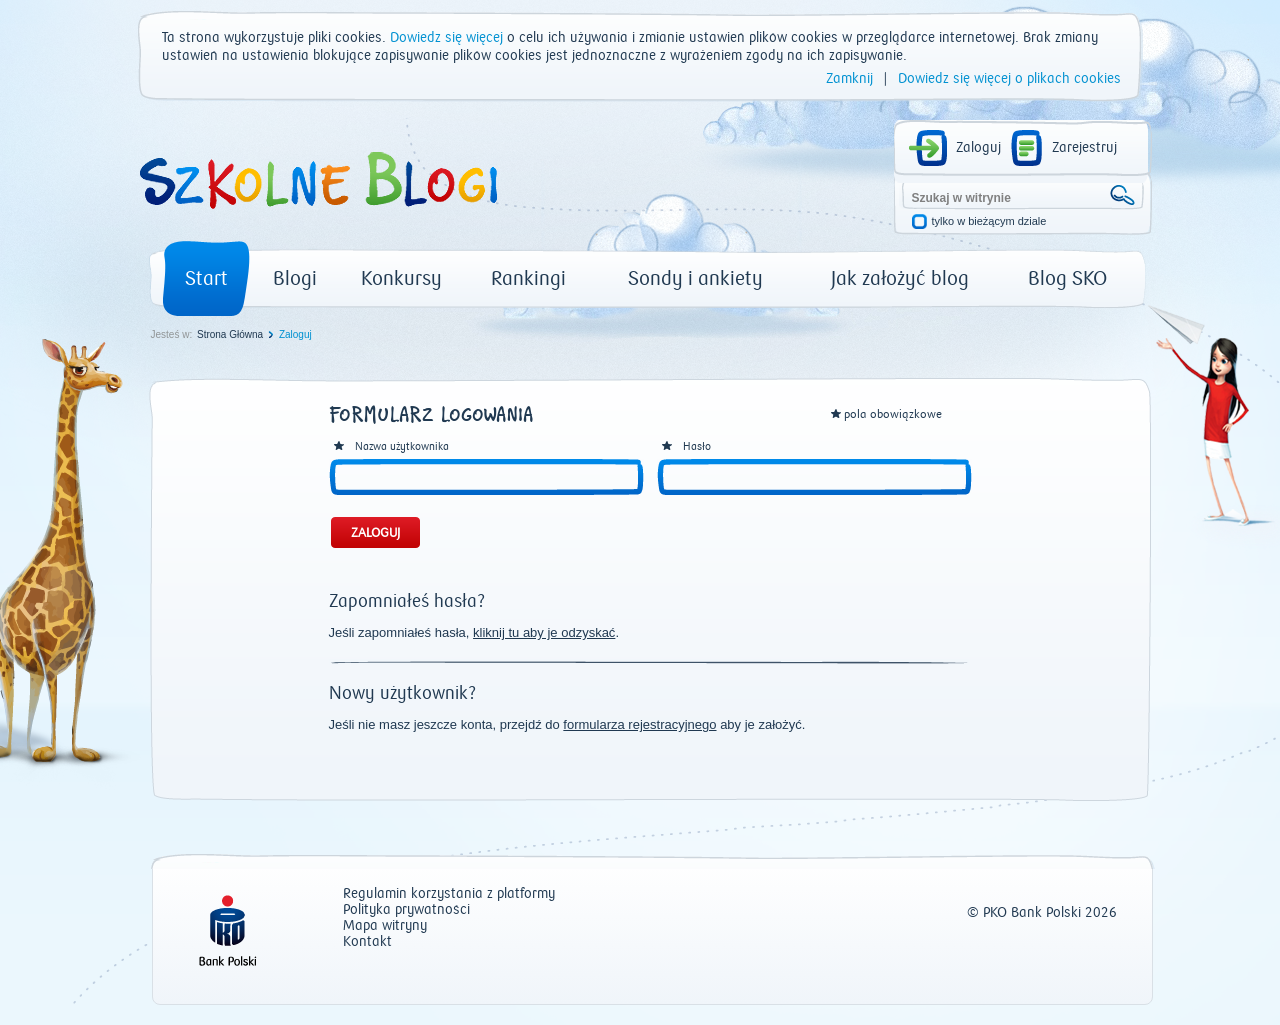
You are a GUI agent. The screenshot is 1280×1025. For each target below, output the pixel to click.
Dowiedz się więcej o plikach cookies (1009, 79)
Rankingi (528, 278)
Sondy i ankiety (695, 278)
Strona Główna (230, 334)
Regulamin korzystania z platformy (449, 894)
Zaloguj (978, 148)
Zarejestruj (1084, 148)
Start (206, 278)
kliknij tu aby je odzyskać (544, 632)
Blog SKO (1067, 278)
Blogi (295, 278)
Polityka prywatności (406, 910)
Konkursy (401, 278)
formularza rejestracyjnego (639, 724)
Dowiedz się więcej (446, 38)
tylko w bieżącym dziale (989, 221)
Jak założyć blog (900, 278)
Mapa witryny (385, 926)
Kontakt (367, 942)
